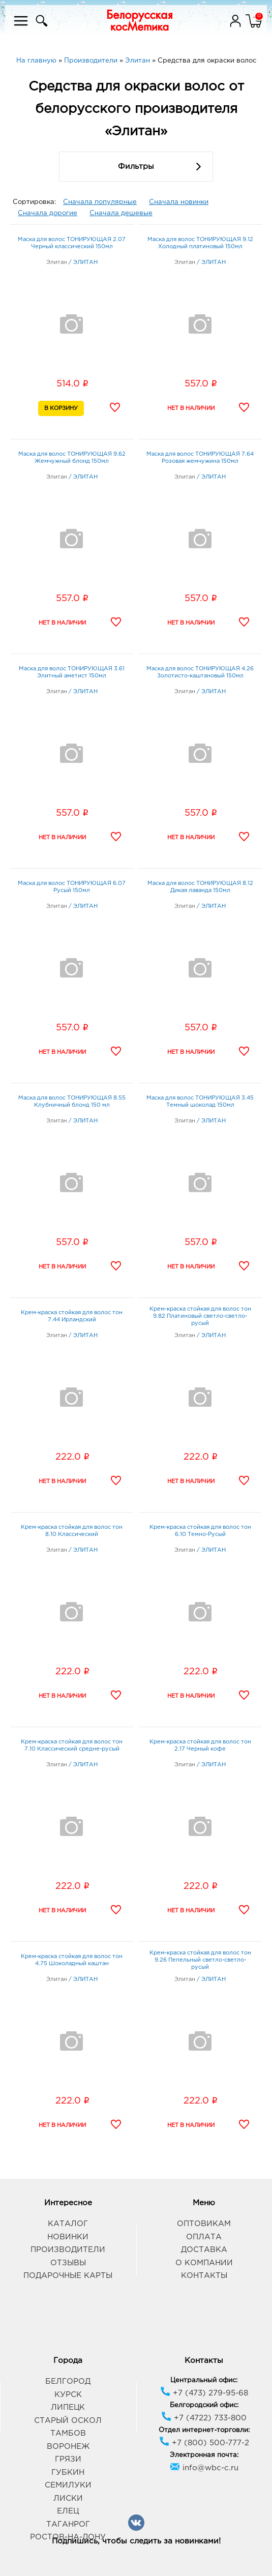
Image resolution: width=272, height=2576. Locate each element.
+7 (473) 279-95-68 (204, 2393)
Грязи (68, 2459)
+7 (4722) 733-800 (204, 2418)
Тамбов (68, 2433)
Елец (68, 2511)
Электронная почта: (204, 2455)
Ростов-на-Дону (68, 2537)
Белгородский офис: (204, 2405)
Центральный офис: (203, 2380)
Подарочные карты (67, 2275)
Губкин (67, 2472)
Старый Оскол (68, 2420)
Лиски (68, 2498)
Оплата (204, 2237)
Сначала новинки (178, 202)
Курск (68, 2394)
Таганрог (68, 2524)
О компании (204, 2263)
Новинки (67, 2237)
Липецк (68, 2407)
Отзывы (68, 2263)
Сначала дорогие (47, 213)
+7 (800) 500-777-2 (204, 2443)
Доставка (204, 2249)
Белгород (67, 2381)
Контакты (204, 2275)
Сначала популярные (100, 202)
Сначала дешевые (121, 213)
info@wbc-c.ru (204, 2468)
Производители (68, 2249)
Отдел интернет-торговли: (204, 2430)
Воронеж (68, 2446)
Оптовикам (204, 2223)
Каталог (68, 2223)
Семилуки (68, 2485)
